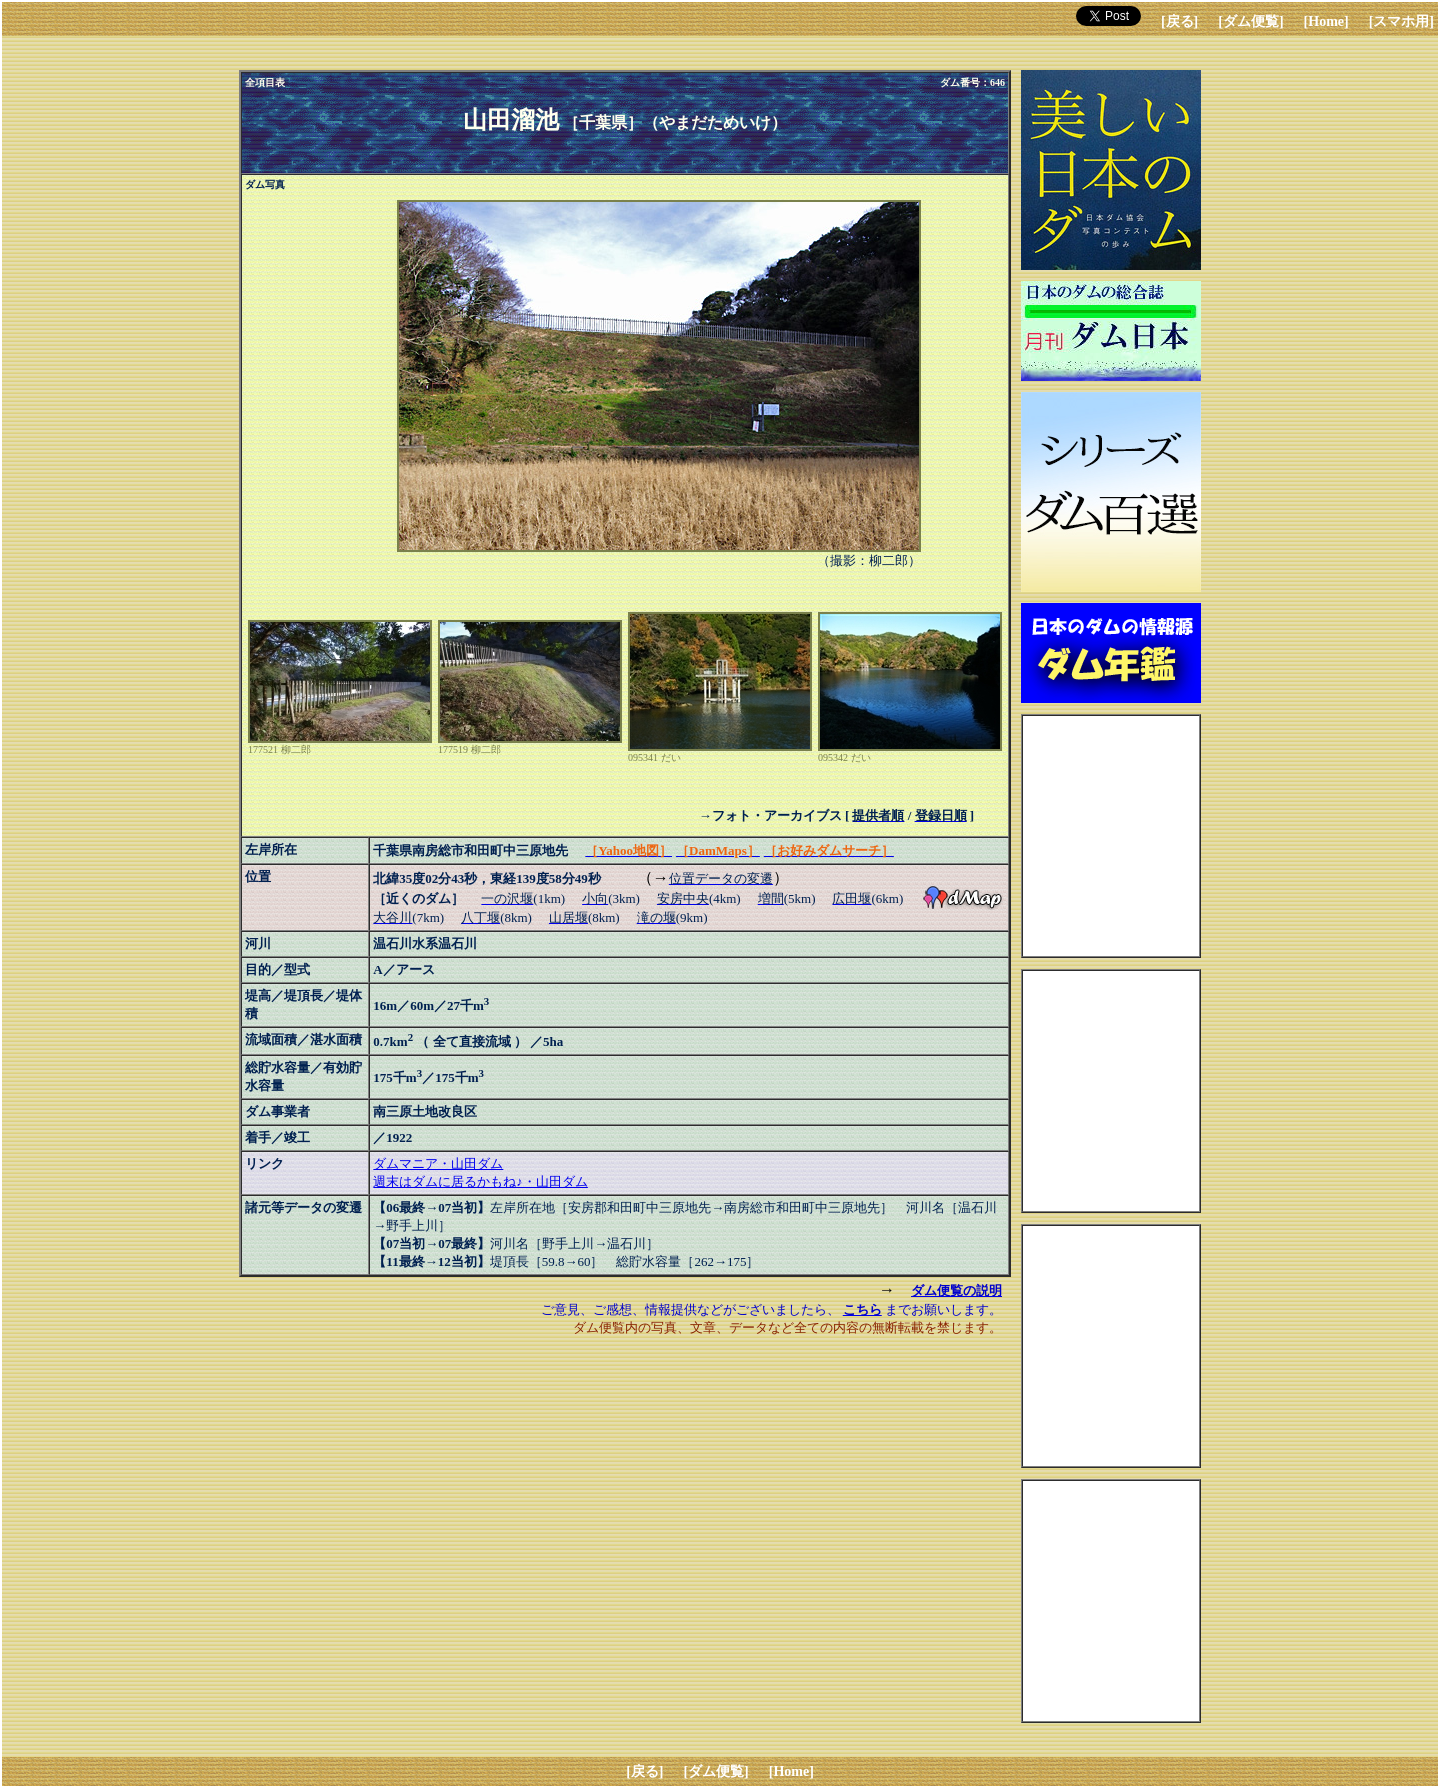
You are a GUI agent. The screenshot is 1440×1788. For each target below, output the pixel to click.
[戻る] (1179, 21)
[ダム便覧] (1250, 21)
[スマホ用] (1401, 21)
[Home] (1326, 21)
